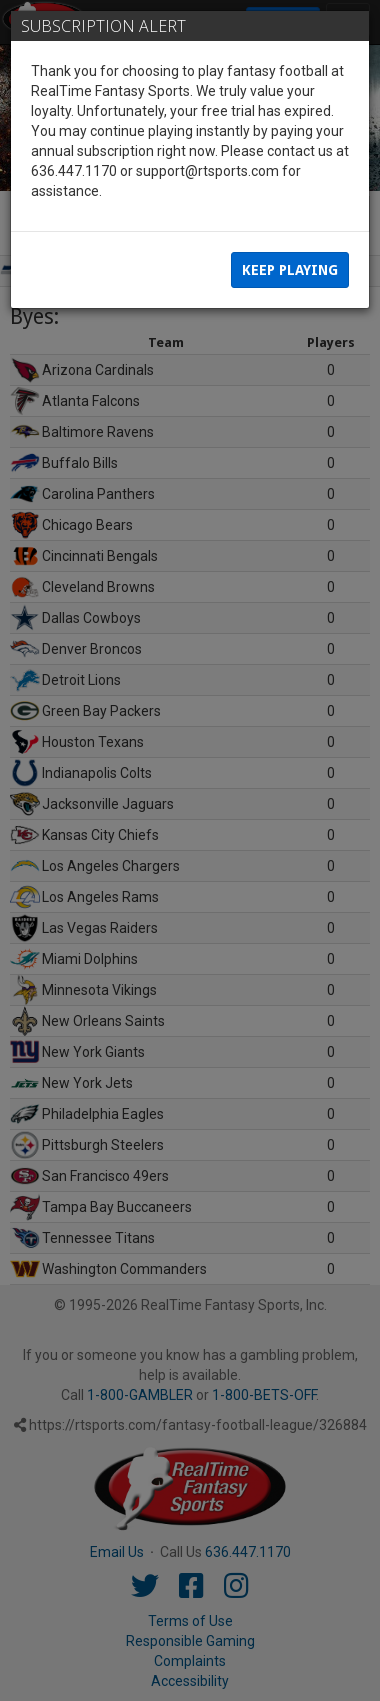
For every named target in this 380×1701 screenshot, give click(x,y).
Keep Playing (290, 270)
